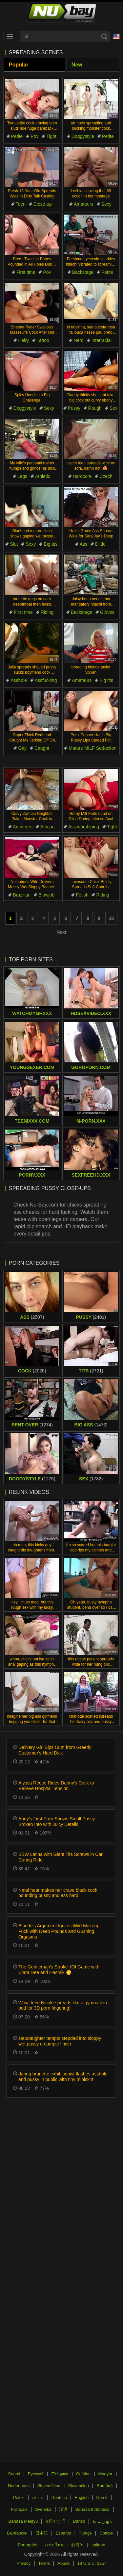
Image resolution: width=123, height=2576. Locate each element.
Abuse (63, 2563)
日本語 (41, 2533)
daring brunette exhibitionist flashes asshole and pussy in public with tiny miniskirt (63, 2076)
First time (25, 272)
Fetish (82, 895)
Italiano (98, 2544)
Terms (44, 2563)
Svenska (43, 2509)
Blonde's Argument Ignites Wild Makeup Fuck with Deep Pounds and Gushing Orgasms (58, 1931)
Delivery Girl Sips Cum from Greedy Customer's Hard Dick (55, 1750)
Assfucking (46, 680)
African (47, 826)
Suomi (14, 2473)
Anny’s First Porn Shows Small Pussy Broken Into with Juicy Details (56, 1821)
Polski (19, 2497)
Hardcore (82, 476)
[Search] (104, 36)
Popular (19, 64)
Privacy (23, 2563)
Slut (14, 544)
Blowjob (46, 895)
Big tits (50, 544)
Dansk (79, 2521)
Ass (83, 544)
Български (17, 2533)
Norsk (102, 2497)
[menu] (9, 36)
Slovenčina (78, 2485)
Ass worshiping (83, 826)
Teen (21, 204)
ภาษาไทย (54, 2544)
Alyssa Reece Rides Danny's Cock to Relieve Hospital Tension (56, 1785)
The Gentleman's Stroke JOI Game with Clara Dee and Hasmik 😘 (58, 1969)
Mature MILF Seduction (92, 748)
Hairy (23, 340)
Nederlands (19, 2485)
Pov (34, 136)
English (82, 2497)
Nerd (78, 340)
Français (19, 2509)
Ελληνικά (59, 2473)
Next (61, 932)
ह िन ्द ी (55, 2521)
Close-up (42, 204)
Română (104, 2485)
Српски (106, 2533)
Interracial (102, 340)
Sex (113, 408)
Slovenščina (48, 2485)
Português (27, 2544)
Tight (51, 136)
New (77, 64)
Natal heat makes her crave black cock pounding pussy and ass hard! (57, 1892)
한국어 (77, 2544)
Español (63, 2533)
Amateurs (83, 204)
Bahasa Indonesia (92, 2509)
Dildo (100, 544)
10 (111, 918)
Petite (17, 136)
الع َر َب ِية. (102, 2521)
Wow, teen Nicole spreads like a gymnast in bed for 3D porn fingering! (62, 2005)
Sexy (106, 204)
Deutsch (59, 2497)
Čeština (83, 2473)
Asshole (18, 680)
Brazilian (22, 895)
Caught (41, 748)
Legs (22, 476)
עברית (38, 2497)
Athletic (42, 476)
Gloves (107, 612)
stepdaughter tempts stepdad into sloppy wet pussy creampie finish (59, 2041)
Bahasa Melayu (23, 2521)
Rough (95, 408)
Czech (106, 476)
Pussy (74, 408)
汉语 (63, 2509)
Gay (22, 748)
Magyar (105, 2473)
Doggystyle (83, 136)
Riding (47, 612)
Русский (36, 2473)
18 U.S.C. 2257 (92, 2563)
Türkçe (85, 2533)
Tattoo (43, 340)
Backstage (82, 272)
